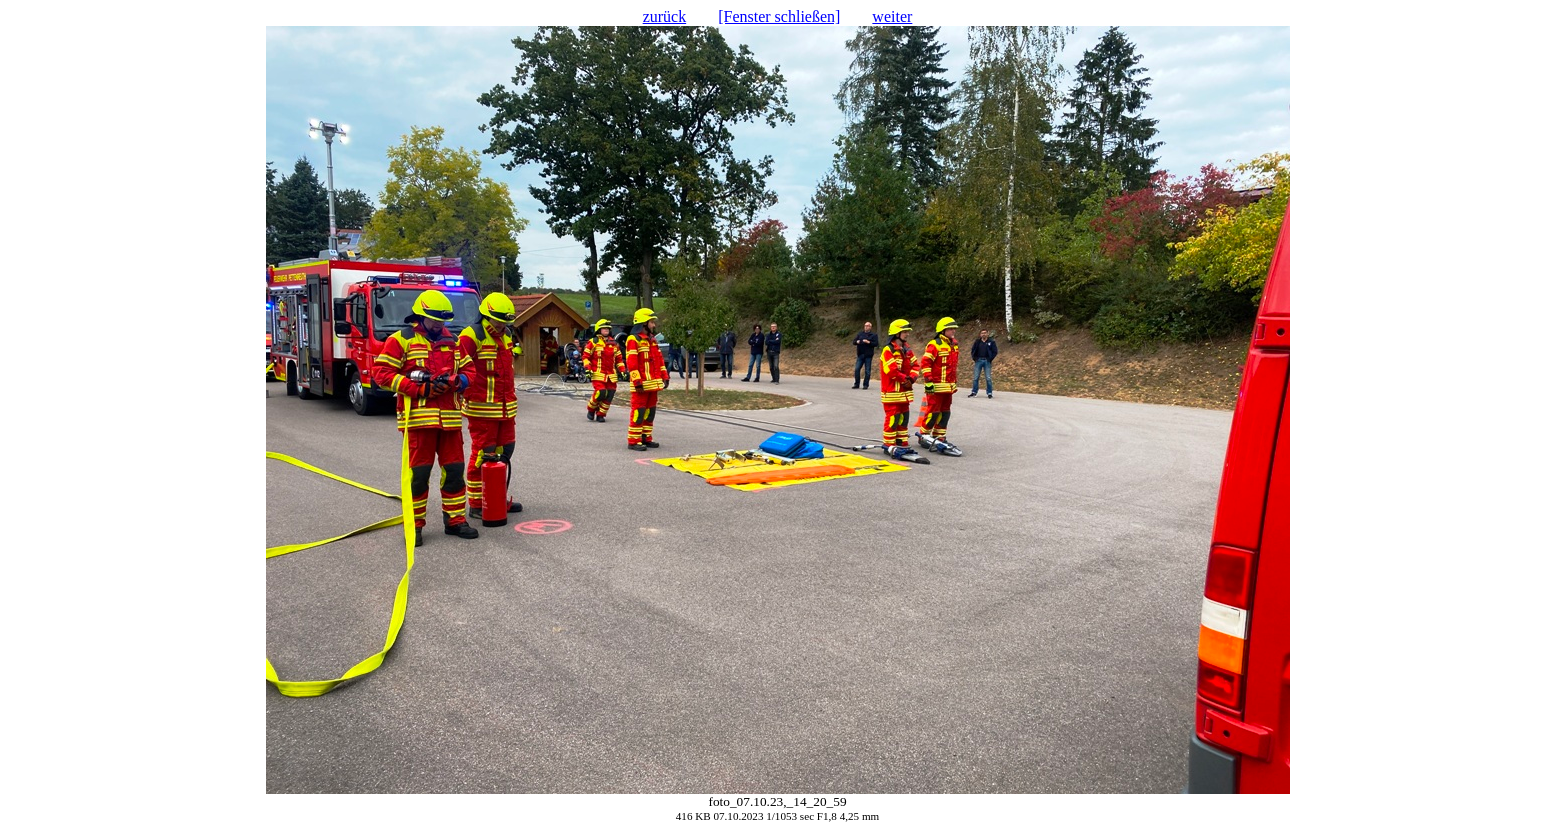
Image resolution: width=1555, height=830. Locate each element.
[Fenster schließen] (779, 16)
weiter (892, 16)
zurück (665, 16)
